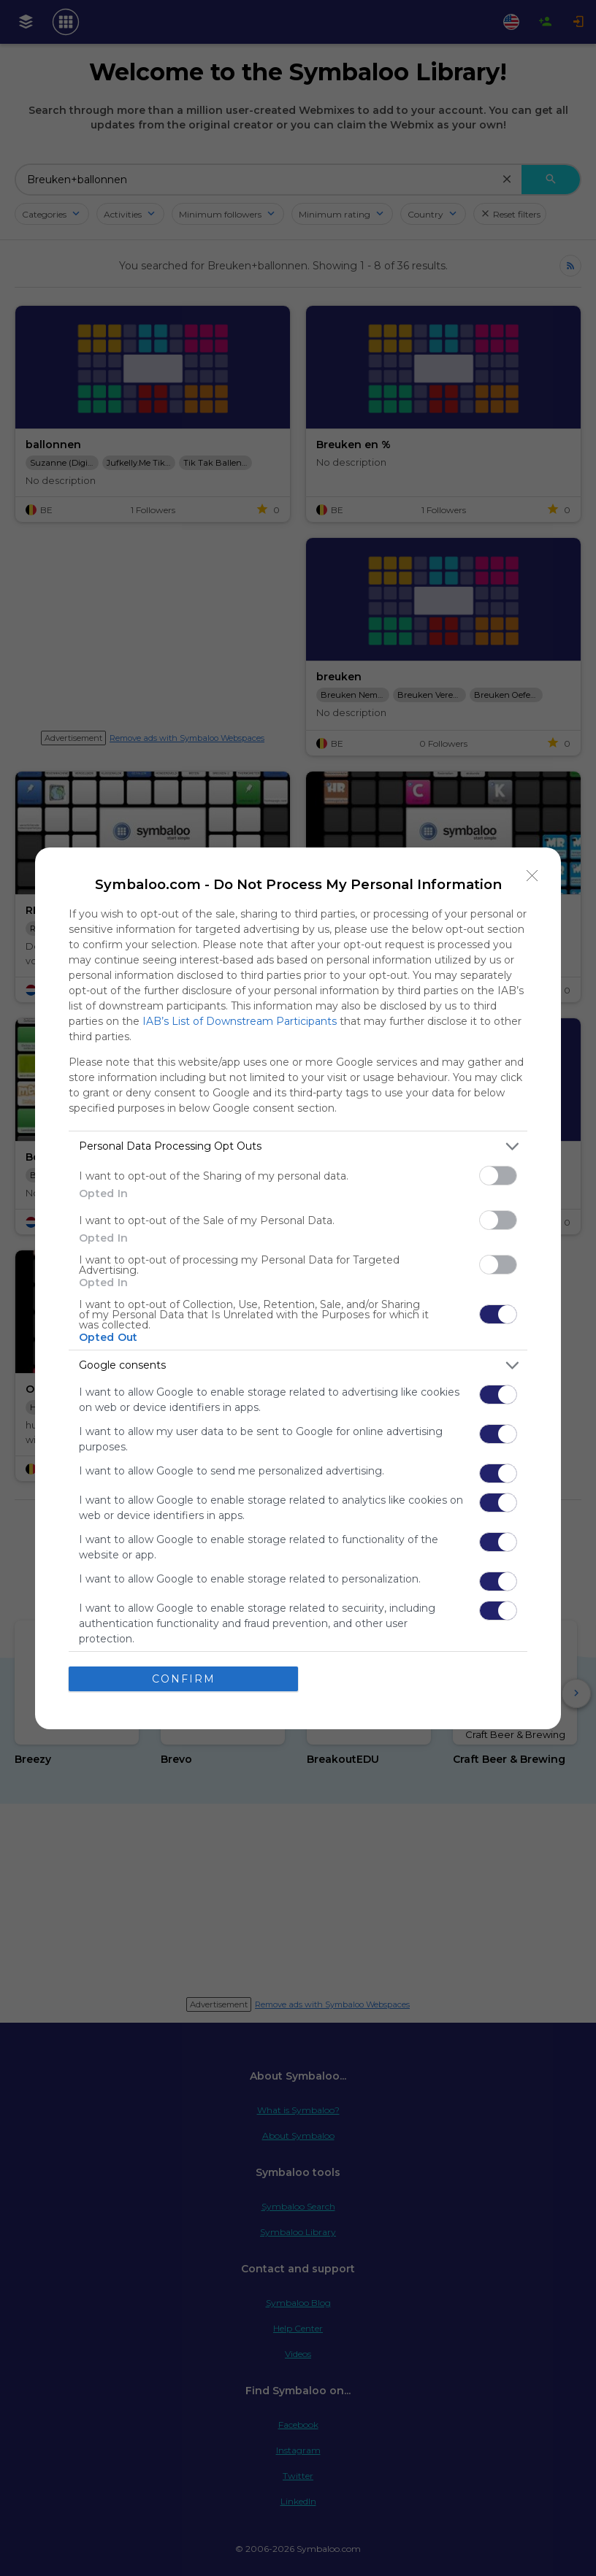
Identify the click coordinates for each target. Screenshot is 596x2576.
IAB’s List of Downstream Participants (239, 1021)
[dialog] (298, 1288)
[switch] (498, 1175)
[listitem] (298, 1146)
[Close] (532, 876)
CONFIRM (183, 1678)
